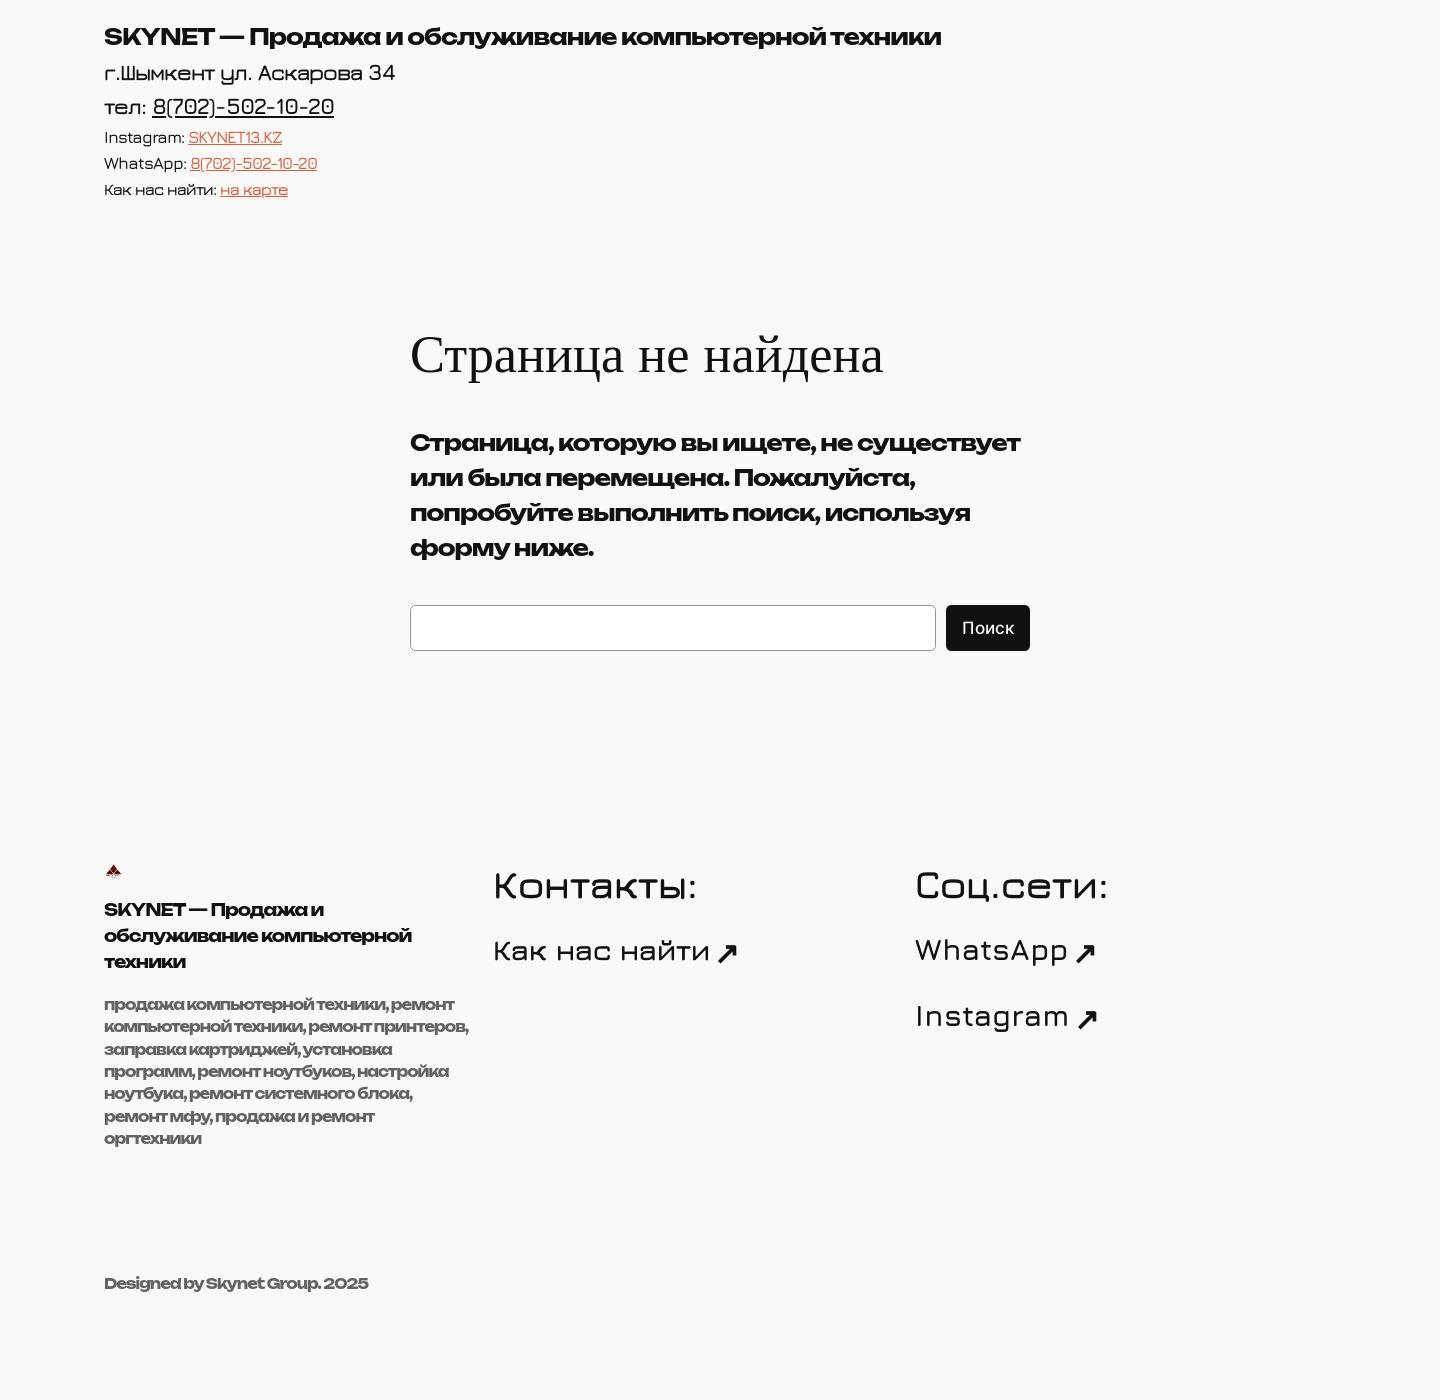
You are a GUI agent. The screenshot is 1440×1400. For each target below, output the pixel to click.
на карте (254, 189)
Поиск (988, 628)
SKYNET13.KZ (235, 137)
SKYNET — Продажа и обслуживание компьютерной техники (522, 36)
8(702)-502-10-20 (243, 105)
